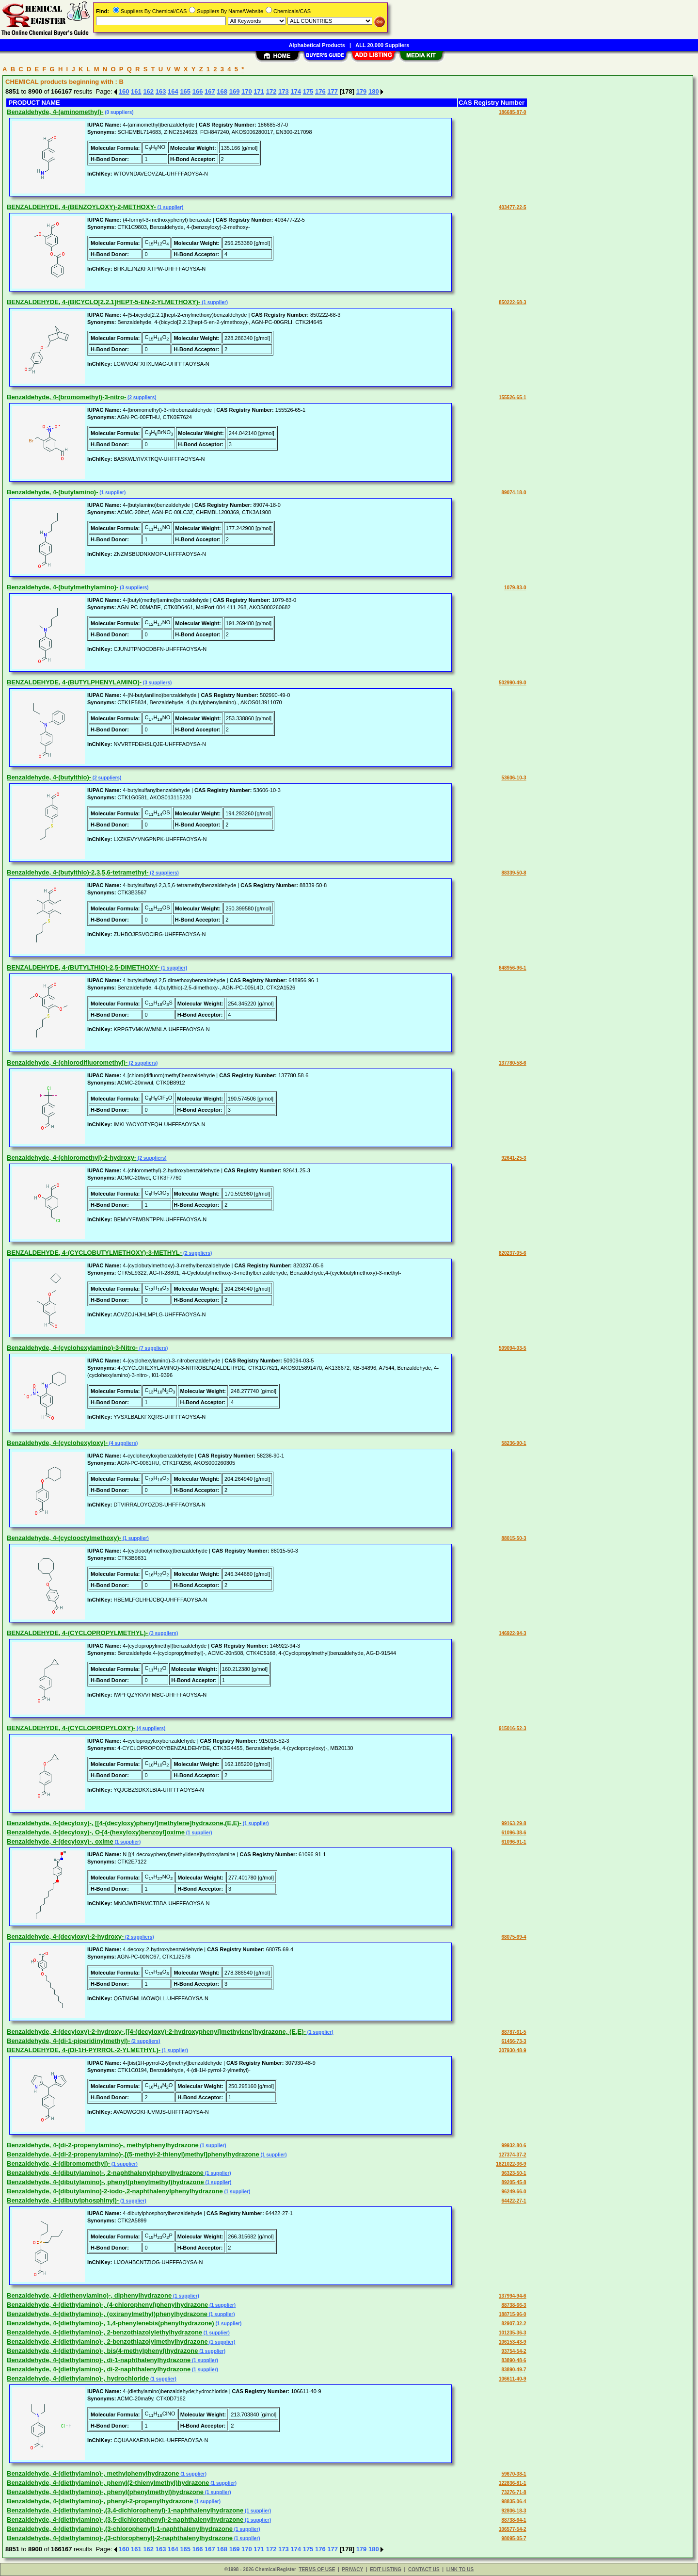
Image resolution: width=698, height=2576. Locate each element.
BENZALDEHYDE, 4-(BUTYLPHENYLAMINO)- (74, 682)
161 (136, 91)
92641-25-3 (513, 1158)
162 (148, 91)
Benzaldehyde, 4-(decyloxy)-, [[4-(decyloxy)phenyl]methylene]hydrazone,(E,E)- (124, 1823)
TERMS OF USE (317, 2569)
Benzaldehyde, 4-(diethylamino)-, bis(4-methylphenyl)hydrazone (102, 2350)
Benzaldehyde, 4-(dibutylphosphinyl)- (63, 2200)
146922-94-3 (512, 1633)
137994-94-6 (512, 2296)
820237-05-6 (512, 1253)
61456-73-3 (513, 2041)
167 (210, 91)
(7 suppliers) (153, 1348)
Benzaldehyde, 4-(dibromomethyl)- (58, 2163)
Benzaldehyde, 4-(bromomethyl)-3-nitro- (66, 397)
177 (332, 91)
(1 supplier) (170, 207)
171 (259, 91)
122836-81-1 (512, 2483)
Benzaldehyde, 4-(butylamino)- (52, 492)
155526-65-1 (512, 397)
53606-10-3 (513, 777)
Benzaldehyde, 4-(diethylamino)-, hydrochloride (78, 2378)
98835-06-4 (513, 2501)
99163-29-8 (513, 1823)
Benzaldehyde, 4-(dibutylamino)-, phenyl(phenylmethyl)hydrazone (105, 2182)
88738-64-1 (513, 2520)
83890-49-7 (513, 2369)
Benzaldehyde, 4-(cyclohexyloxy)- (57, 1442)
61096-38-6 (513, 1832)
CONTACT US (424, 2569)
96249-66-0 (513, 2191)
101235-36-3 (512, 2332)
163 (161, 91)
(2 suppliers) (141, 397)
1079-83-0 (515, 587)
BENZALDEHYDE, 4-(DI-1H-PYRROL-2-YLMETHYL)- (83, 2050)
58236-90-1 (513, 1443)
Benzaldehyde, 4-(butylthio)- (49, 777)
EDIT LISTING (385, 2569)
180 (373, 91)
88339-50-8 (513, 872)
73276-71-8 (513, 2492)
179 (361, 91)
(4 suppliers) (123, 1443)
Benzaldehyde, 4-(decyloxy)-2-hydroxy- (65, 1936)
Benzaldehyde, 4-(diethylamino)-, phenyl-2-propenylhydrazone (100, 2501)
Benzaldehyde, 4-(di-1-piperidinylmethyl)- (68, 2040)
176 (320, 91)
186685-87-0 (512, 112)
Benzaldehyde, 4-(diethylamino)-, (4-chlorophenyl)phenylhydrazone (107, 2304)
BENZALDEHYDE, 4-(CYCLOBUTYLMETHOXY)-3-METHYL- (94, 1252)
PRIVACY (352, 2569)
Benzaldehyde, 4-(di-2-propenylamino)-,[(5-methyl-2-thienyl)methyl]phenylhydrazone (133, 2154)
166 (197, 91)
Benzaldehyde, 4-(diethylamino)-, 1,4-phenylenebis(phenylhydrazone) (110, 2323)
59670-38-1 (513, 2474)
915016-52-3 (512, 1728)
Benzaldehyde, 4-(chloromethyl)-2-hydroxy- (71, 1157)
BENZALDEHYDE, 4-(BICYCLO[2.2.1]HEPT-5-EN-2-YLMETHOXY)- (103, 302)
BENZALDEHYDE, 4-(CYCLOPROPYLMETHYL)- (77, 1632)
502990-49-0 (512, 682)
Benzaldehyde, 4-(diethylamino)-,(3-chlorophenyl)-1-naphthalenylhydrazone (120, 2528)
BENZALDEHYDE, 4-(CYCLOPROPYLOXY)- (71, 1728)
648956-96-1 (512, 968)
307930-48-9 (512, 2050)
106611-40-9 (512, 2379)
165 (185, 91)
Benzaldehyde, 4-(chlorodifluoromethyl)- (67, 1062)
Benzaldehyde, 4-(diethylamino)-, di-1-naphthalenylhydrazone (98, 2360)
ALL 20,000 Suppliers (382, 45)
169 (234, 91)
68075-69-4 (513, 1937)
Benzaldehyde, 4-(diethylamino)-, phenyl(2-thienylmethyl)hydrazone (108, 2482)
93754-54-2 (513, 2351)
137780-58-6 (512, 1063)
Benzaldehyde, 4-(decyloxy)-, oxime (60, 1841)
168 (222, 91)
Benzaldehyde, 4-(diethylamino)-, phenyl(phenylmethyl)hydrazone (105, 2491)
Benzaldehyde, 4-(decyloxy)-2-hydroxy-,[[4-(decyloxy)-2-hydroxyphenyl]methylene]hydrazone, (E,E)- (156, 2031)
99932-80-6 (513, 2145)
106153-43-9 (512, 2342)
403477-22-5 (512, 207)
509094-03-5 (512, 1348)
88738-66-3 (513, 2305)
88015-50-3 (513, 1538)
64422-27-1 (513, 2200)
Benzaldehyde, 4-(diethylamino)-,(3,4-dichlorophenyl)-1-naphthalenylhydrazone (125, 2510)
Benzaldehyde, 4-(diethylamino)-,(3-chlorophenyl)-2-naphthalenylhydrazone (120, 2538)
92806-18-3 (513, 2510)
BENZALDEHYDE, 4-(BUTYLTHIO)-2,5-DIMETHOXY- (83, 967)
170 (246, 91)
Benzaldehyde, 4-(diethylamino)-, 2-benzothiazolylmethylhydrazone (107, 2341)
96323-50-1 (513, 2173)
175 (308, 91)
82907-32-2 (513, 2323)
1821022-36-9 (511, 2164)
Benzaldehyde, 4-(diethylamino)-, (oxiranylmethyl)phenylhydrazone (107, 2313)
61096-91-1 (513, 1842)
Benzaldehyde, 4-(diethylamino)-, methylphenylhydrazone (93, 2473)
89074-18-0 (513, 492)
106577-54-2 (512, 2529)
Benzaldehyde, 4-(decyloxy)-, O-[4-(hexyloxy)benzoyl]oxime (96, 1832)
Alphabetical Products (317, 45)
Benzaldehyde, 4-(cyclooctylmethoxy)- (64, 1537)
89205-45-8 (513, 2182)
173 (283, 91)
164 (173, 91)
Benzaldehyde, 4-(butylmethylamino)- (62, 587)
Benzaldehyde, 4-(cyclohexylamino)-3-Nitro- (72, 1347)
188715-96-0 (512, 2314)
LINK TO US (460, 2569)
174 (295, 91)
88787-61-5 (513, 2032)
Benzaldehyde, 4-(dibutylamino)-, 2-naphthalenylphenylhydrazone (105, 2172)
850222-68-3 (512, 302)
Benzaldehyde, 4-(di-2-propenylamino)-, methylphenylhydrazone (103, 2145)
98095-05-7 (513, 2538)
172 (271, 91)
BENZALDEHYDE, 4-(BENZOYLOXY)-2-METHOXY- (81, 207)
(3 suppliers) (133, 587)
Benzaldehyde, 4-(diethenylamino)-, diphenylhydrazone (89, 2295)
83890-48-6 (513, 2360)
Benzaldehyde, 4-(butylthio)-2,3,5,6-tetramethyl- (78, 872)
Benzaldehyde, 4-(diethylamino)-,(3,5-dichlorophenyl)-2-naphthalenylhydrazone (125, 2519)
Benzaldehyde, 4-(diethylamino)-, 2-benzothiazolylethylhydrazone (104, 2332)
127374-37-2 (512, 2154)
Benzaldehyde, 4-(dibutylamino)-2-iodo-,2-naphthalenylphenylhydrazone (115, 2191)
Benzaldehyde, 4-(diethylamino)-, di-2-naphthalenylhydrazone (98, 2369)
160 (124, 91)
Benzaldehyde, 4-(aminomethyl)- (55, 111)
